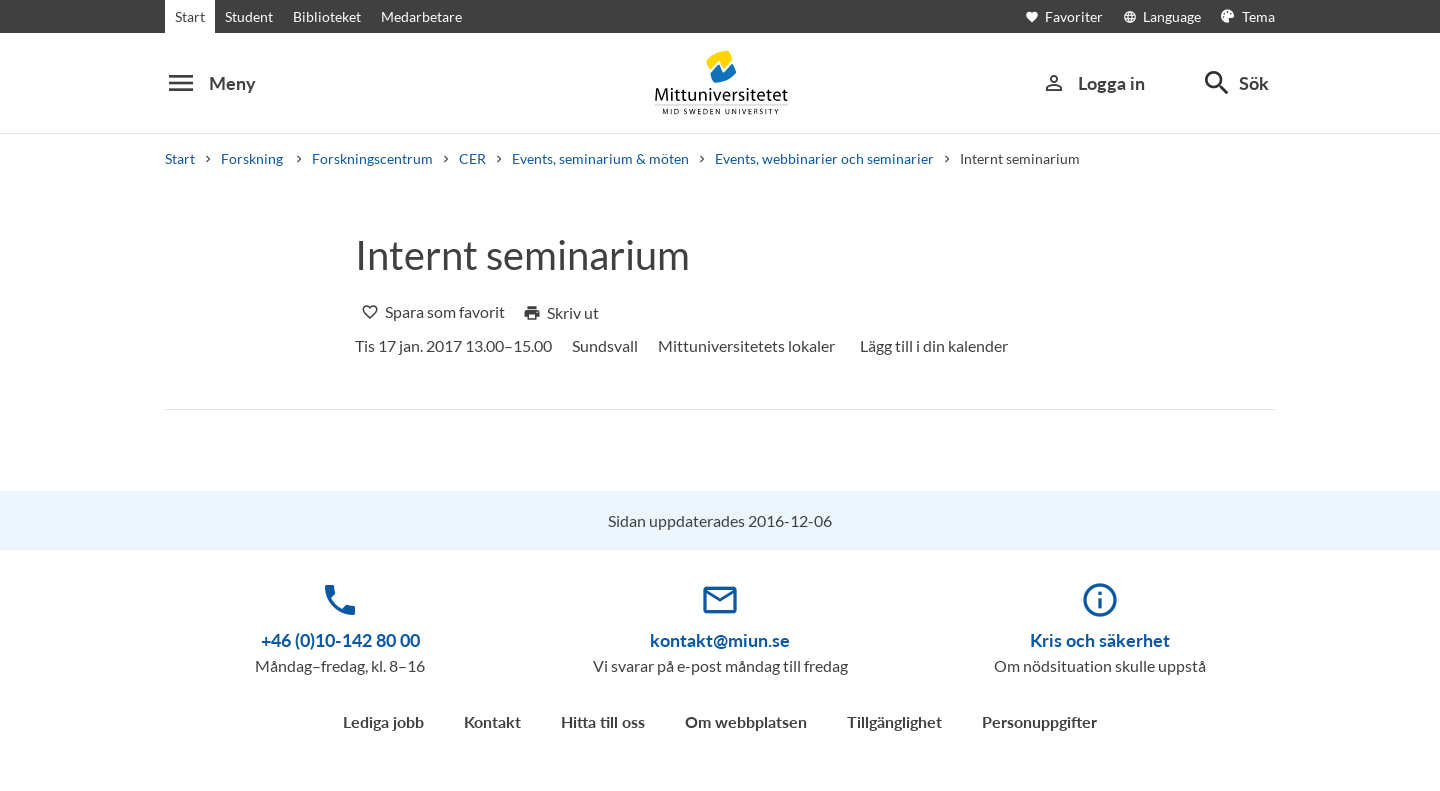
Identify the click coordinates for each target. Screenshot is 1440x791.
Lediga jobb (383, 721)
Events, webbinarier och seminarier (824, 158)
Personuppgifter (1039, 721)
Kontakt (492, 721)
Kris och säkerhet (1100, 640)
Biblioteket (327, 16)
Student (249, 16)
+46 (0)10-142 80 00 (340, 640)
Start (190, 16)
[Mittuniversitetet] (720, 82)
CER (472, 158)
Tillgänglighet (894, 721)
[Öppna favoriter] (1074, 16)
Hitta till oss (603, 721)
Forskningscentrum (372, 158)
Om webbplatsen (746, 721)
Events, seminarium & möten (600, 158)
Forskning (253, 158)
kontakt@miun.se (720, 640)
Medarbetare (421, 16)
